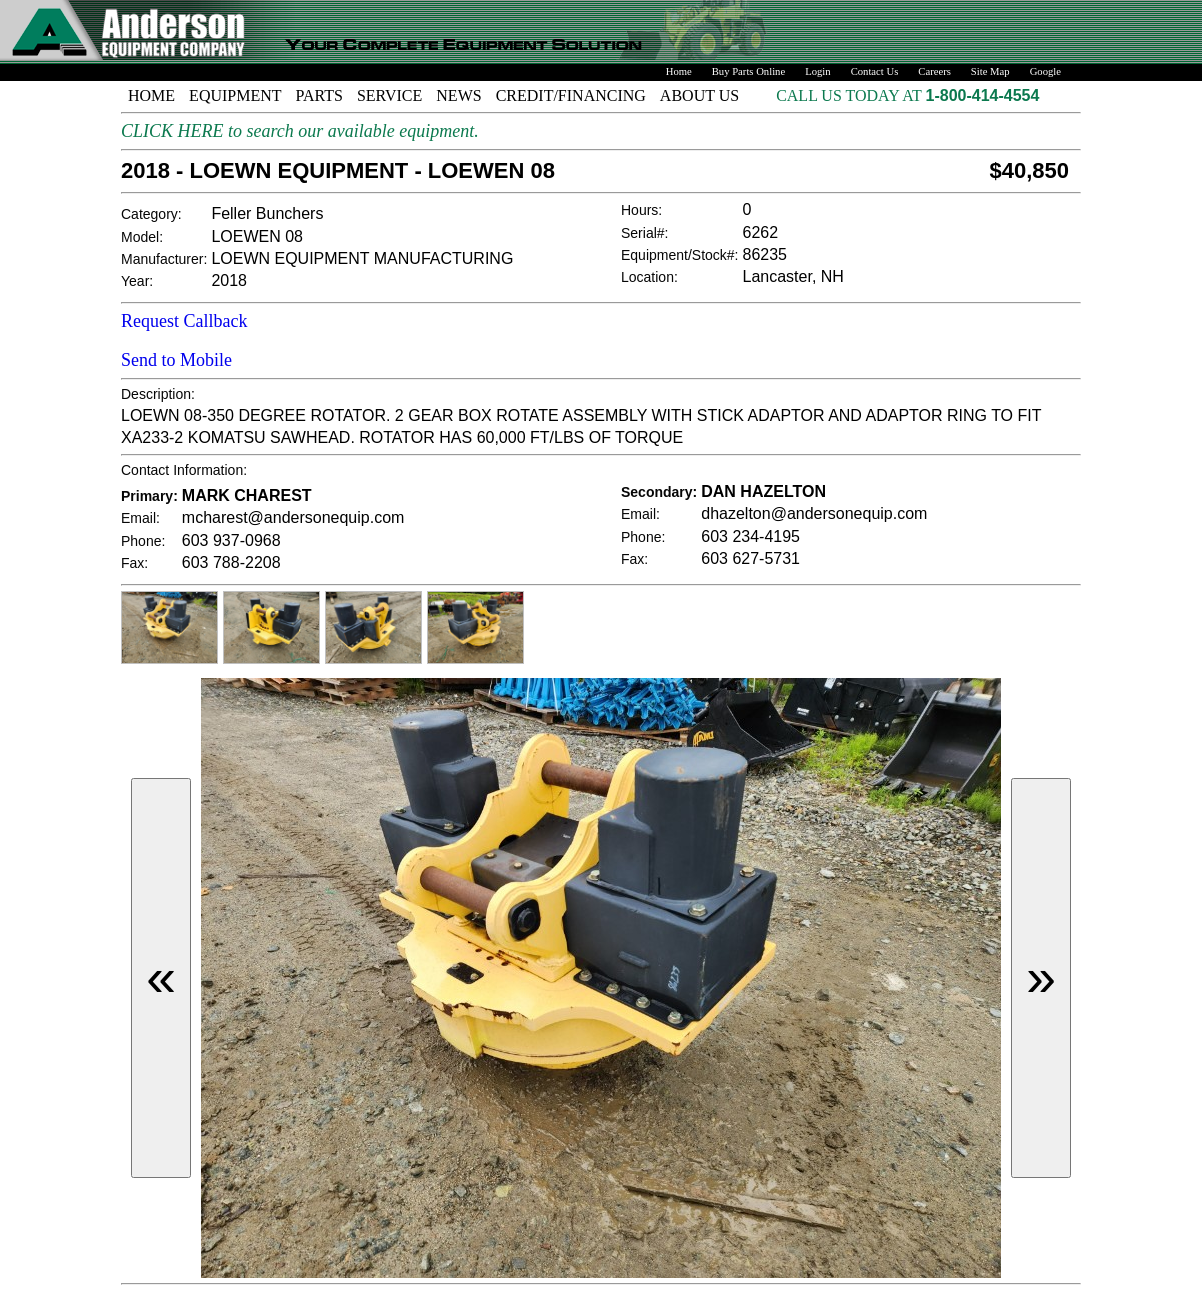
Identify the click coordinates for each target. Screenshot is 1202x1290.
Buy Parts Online (748, 71)
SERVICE (389, 95)
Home (679, 71)
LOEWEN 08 (257, 236)
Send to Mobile (176, 360)
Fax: (134, 563)
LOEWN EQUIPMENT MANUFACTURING (362, 258)
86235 (765, 254)
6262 (761, 232)
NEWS (458, 95)
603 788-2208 (231, 562)
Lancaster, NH (793, 276)
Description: (158, 394)
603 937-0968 (231, 540)
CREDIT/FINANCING (571, 95)
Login (817, 71)
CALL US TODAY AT (850, 95)
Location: (649, 277)
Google (1045, 71)
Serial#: (644, 233)
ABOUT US (699, 95)
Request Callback (184, 321)
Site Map (990, 71)
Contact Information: (184, 470)
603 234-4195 (750, 536)
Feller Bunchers (267, 213)
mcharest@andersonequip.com (293, 517)
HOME (151, 95)
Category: (151, 214)
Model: (142, 237)
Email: (140, 518)
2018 (229, 280)
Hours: (641, 210)
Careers (934, 71)
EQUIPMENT (235, 95)
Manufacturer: (164, 259)
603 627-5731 (750, 558)
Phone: (143, 541)
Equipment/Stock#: (680, 255)
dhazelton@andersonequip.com (814, 513)
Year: (137, 281)
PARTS (319, 95)
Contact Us (875, 71)
